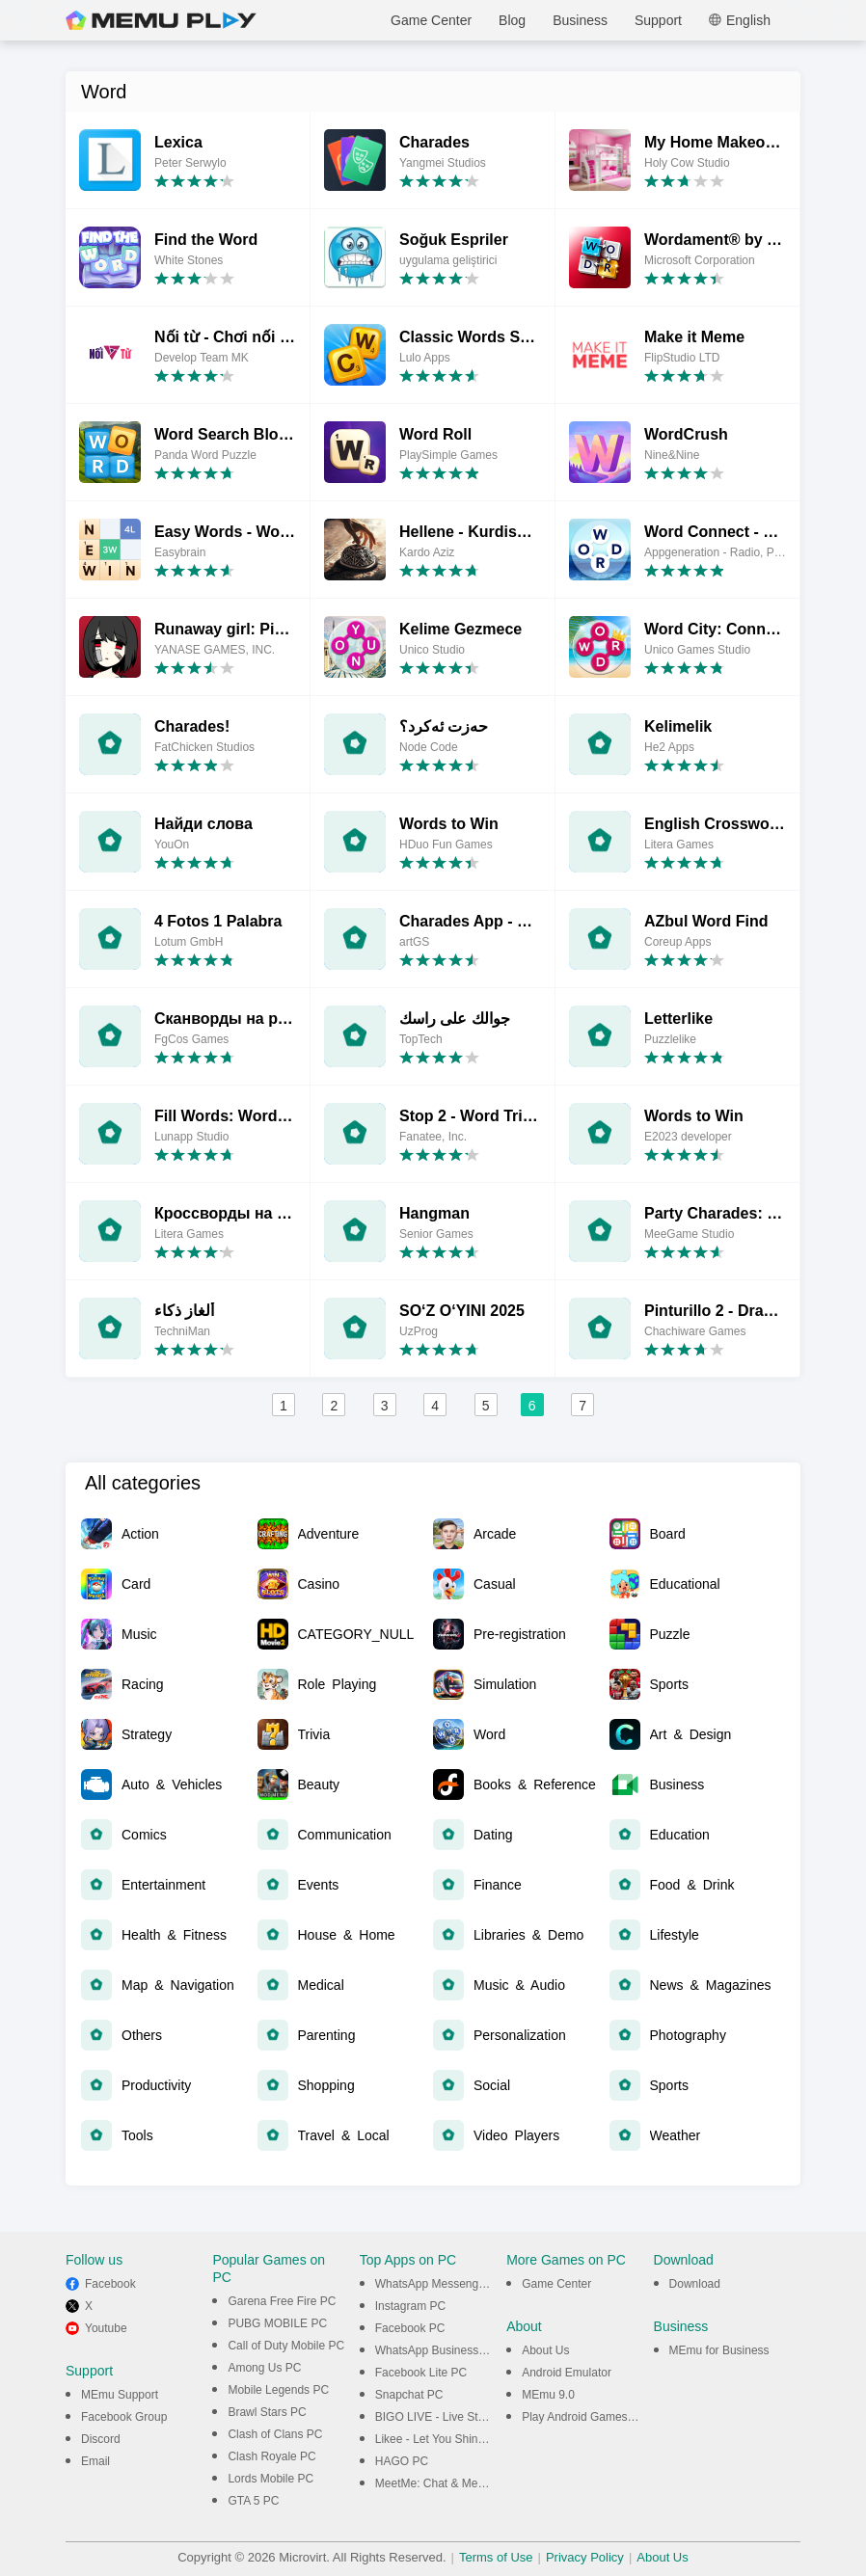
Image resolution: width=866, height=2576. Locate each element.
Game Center (431, 20)
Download (694, 2284)
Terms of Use (496, 2557)
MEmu (161, 20)
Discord (101, 2439)
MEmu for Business (719, 2350)
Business (580, 20)
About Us (545, 2350)
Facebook (110, 2284)
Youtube (106, 2328)
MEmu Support (119, 2395)
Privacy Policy (585, 2557)
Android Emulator (566, 2372)
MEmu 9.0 (548, 2395)
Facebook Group (124, 2417)
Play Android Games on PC (592, 2417)
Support (658, 20)
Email (95, 2461)
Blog (512, 20)
